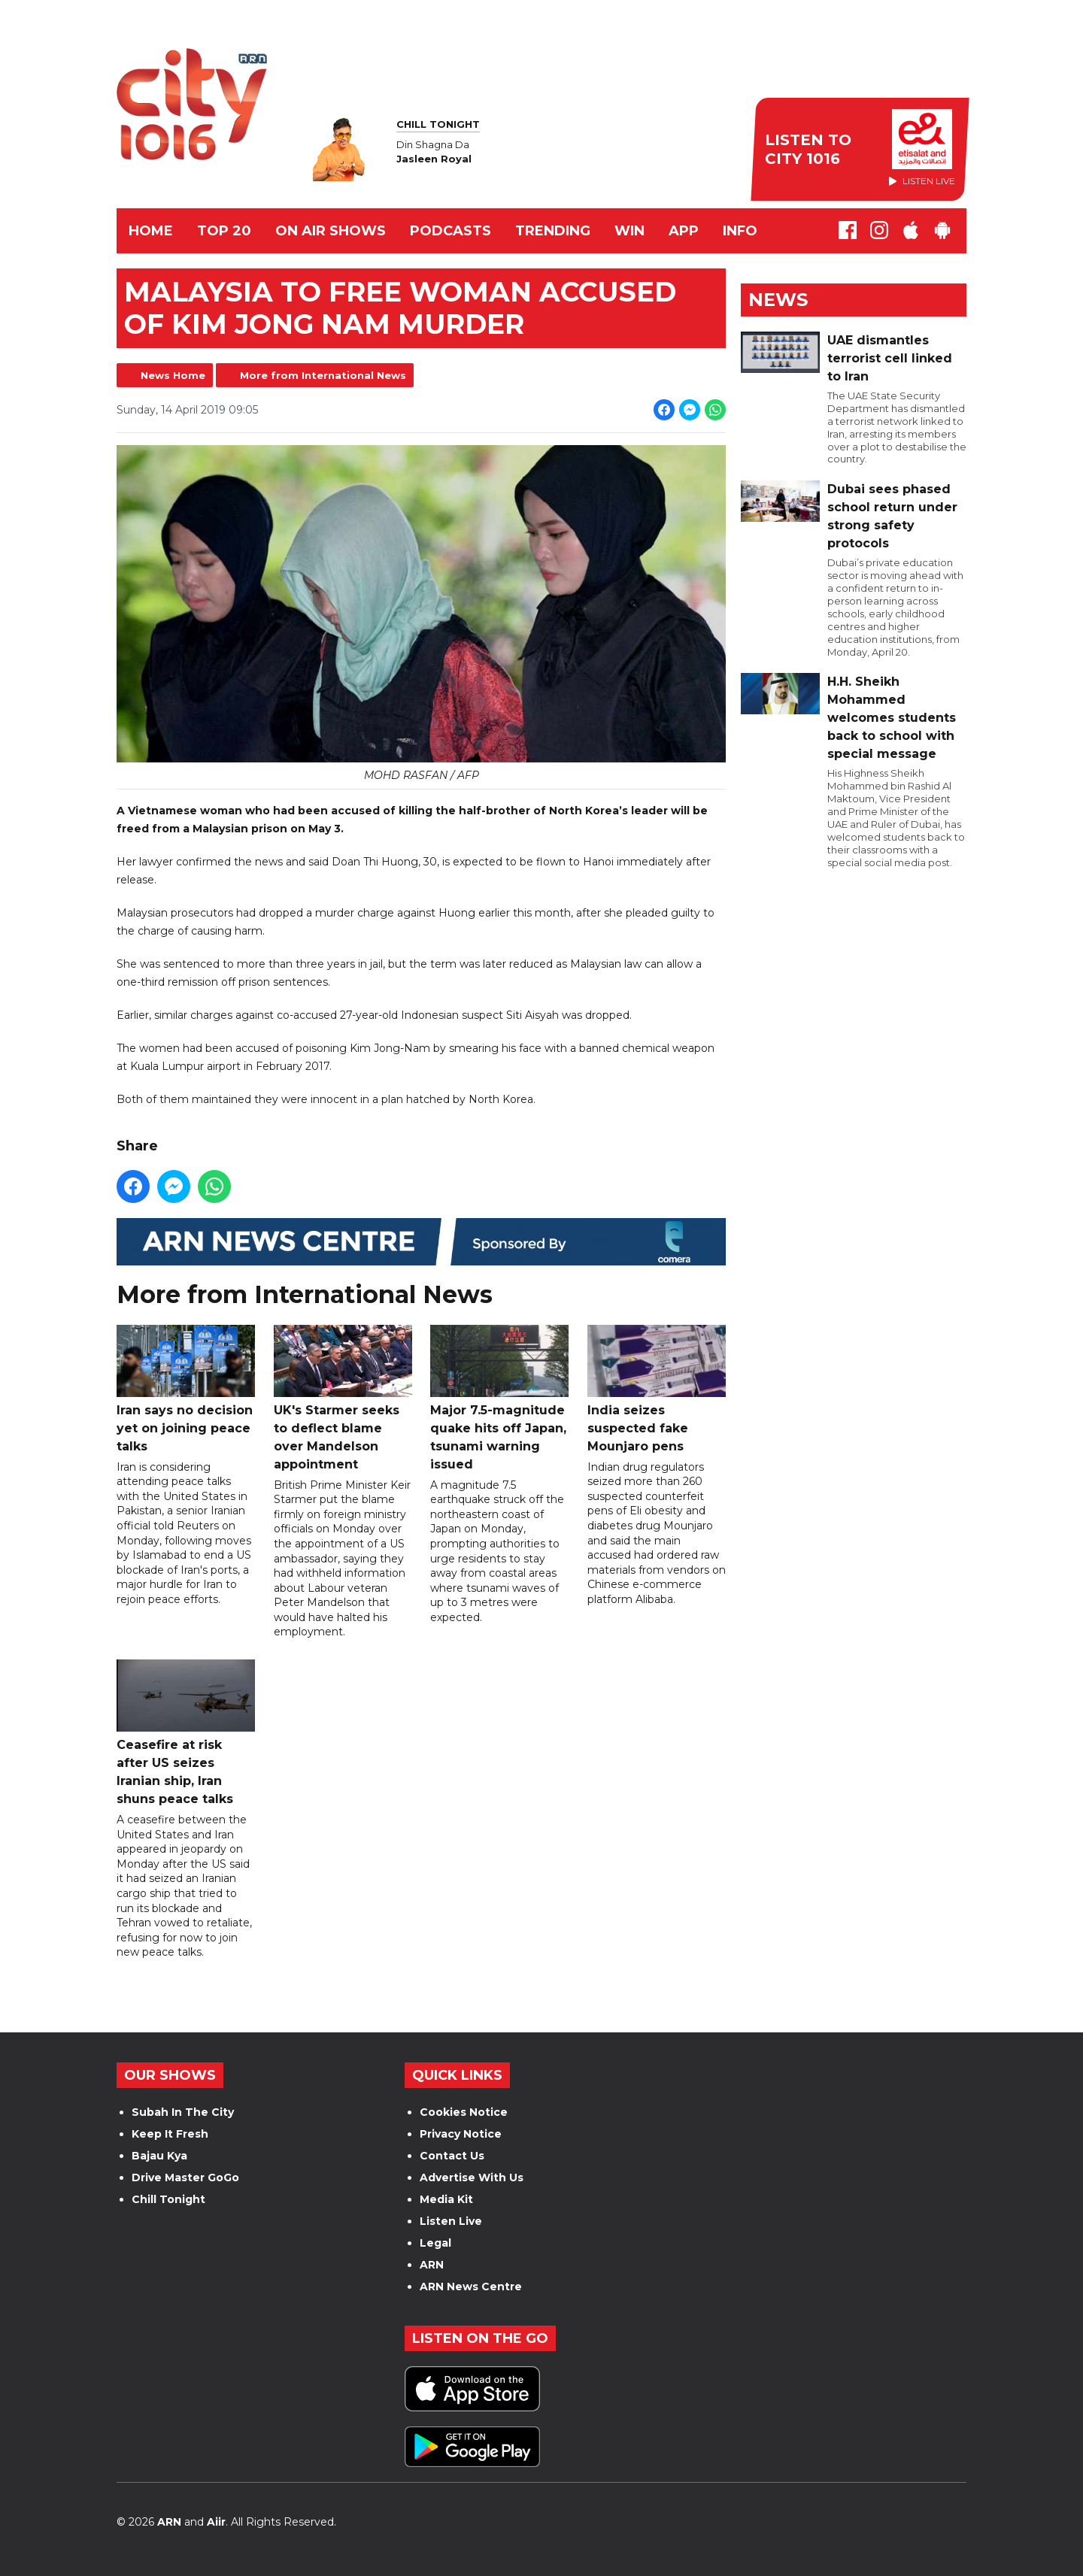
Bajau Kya (159, 2155)
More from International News (323, 375)
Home (151, 231)
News (778, 300)
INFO (740, 231)
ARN (432, 2264)
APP (684, 231)
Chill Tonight (168, 2199)
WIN (629, 231)
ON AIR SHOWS (330, 231)
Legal (435, 2243)
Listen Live (451, 2221)
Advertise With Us (471, 2177)
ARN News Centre (471, 2286)
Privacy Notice (461, 2134)
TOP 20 (224, 231)
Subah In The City (183, 2112)
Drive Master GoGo (185, 2177)
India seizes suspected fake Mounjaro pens (656, 1389)
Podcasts (450, 231)
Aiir (216, 2522)
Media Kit (446, 2199)
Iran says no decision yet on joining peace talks (186, 1389)
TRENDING (552, 231)
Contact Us (452, 2155)
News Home (173, 375)
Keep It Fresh (170, 2134)
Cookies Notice (464, 2112)
